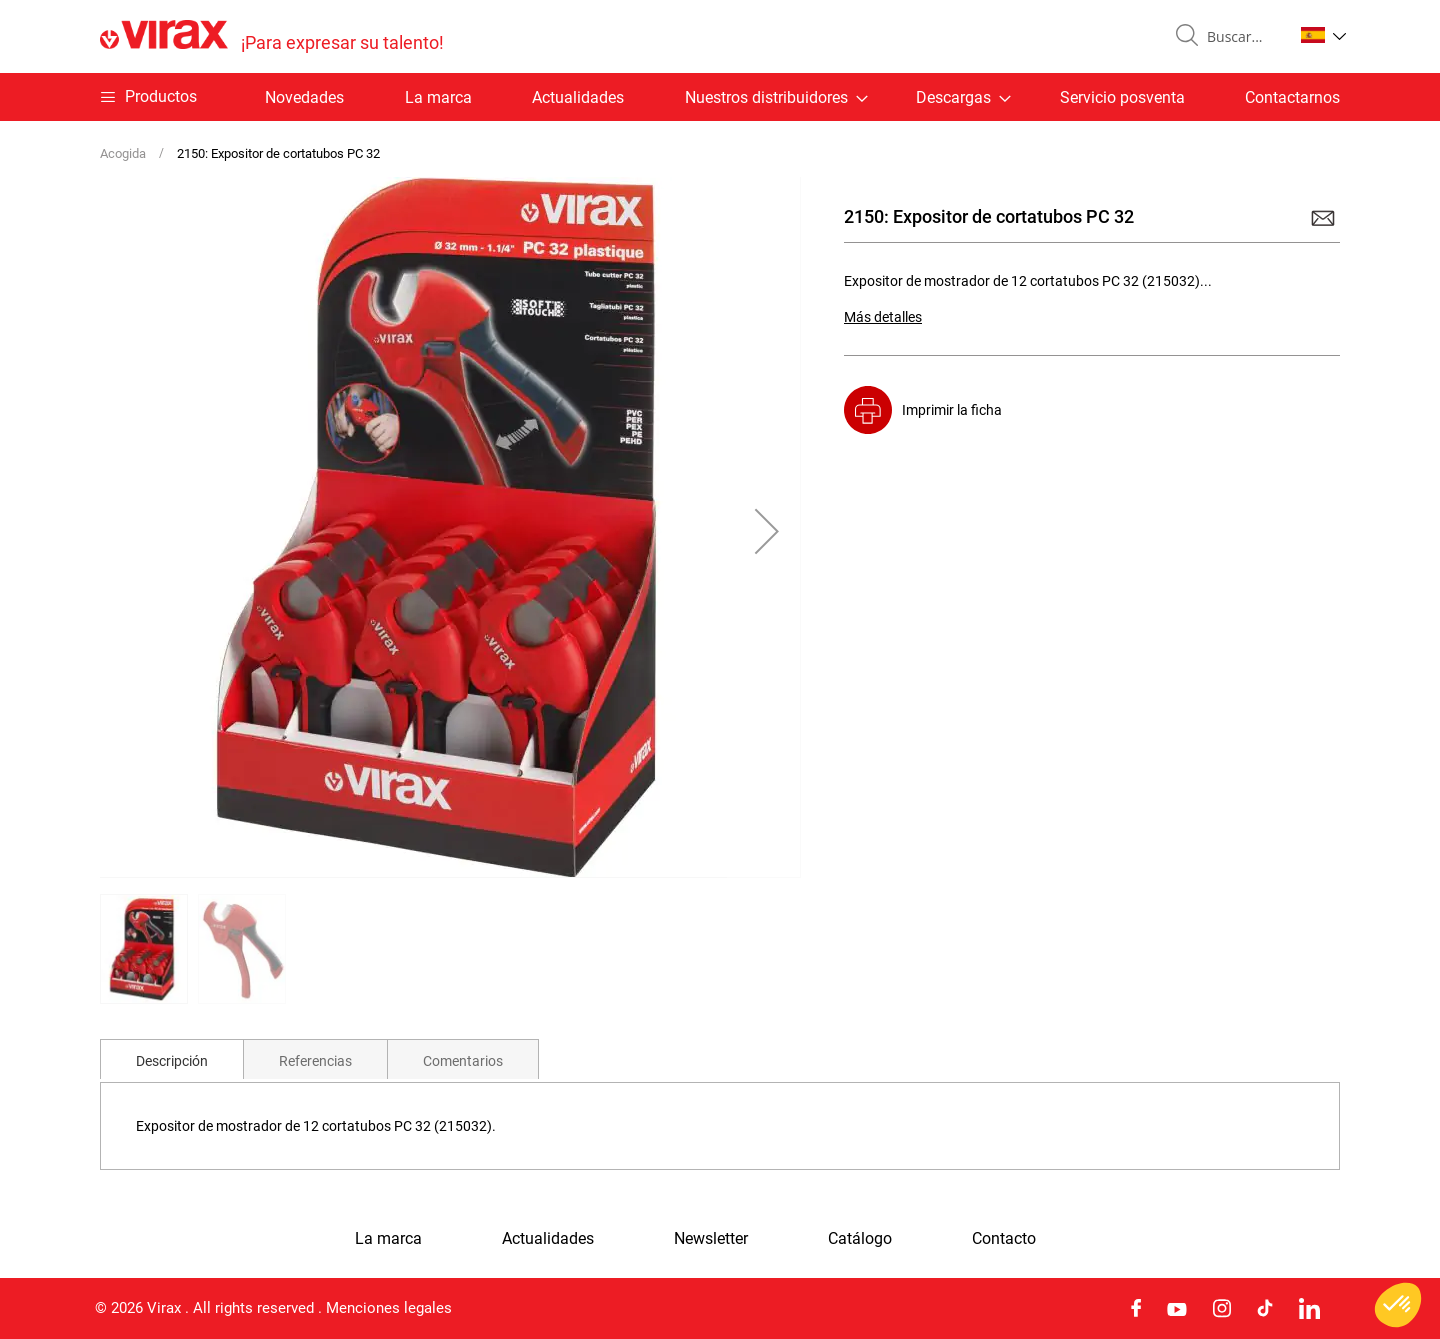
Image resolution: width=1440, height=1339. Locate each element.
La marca (438, 97)
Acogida (123, 153)
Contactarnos (1292, 97)
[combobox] (1242, 37)
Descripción (172, 1061)
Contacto (1004, 1239)
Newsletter (711, 1239)
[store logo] (272, 36)
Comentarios (463, 1061)
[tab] (172, 1059)
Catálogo (860, 1239)
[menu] (720, 97)
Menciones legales (389, 1308)
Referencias (315, 1061)
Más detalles (883, 317)
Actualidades (578, 97)
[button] (1323, 35)
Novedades (304, 97)
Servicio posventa (1122, 97)
